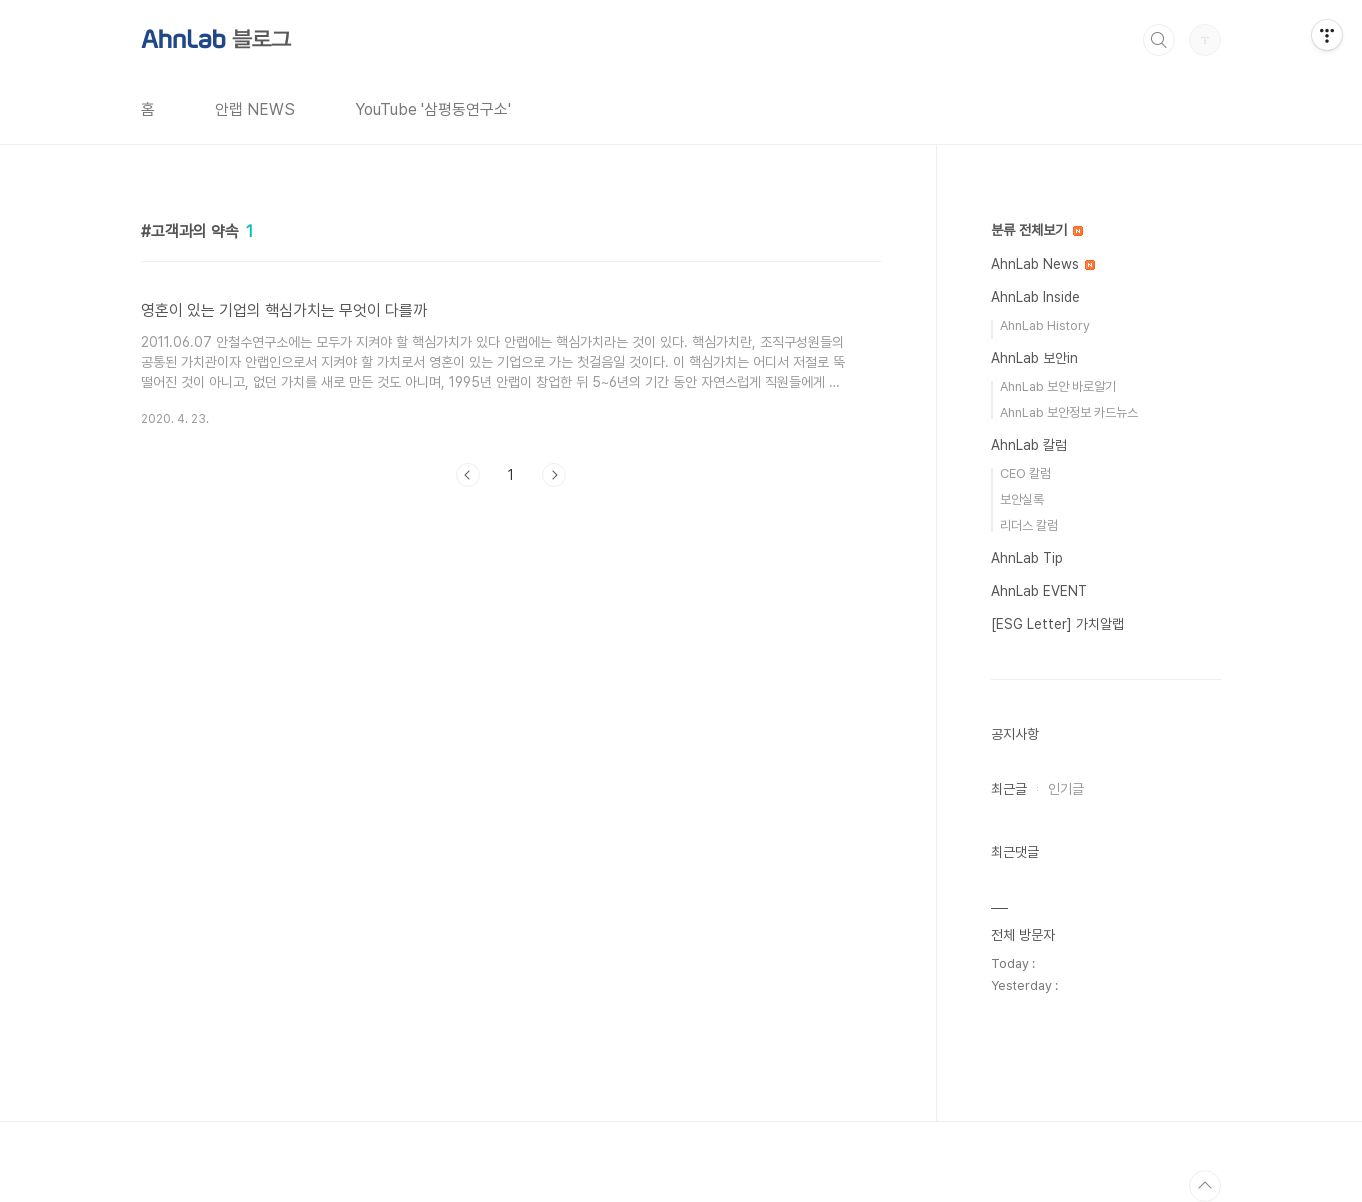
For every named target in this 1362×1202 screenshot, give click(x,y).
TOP (1205, 1186)
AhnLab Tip (1027, 558)
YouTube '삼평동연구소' (433, 109)
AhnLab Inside (1035, 297)
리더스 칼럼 (1029, 525)
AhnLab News (1043, 264)
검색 (1159, 40)
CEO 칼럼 (1025, 473)
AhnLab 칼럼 (1029, 445)
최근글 (1009, 789)
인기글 (1066, 789)
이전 (468, 475)
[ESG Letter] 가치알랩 (1057, 624)
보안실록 (1022, 499)
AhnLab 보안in (1034, 358)
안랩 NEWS (255, 109)
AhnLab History (1045, 325)
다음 (554, 475)
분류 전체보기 (1037, 230)
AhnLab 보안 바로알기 (1058, 386)
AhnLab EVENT (1039, 591)
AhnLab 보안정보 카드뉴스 (1069, 412)
